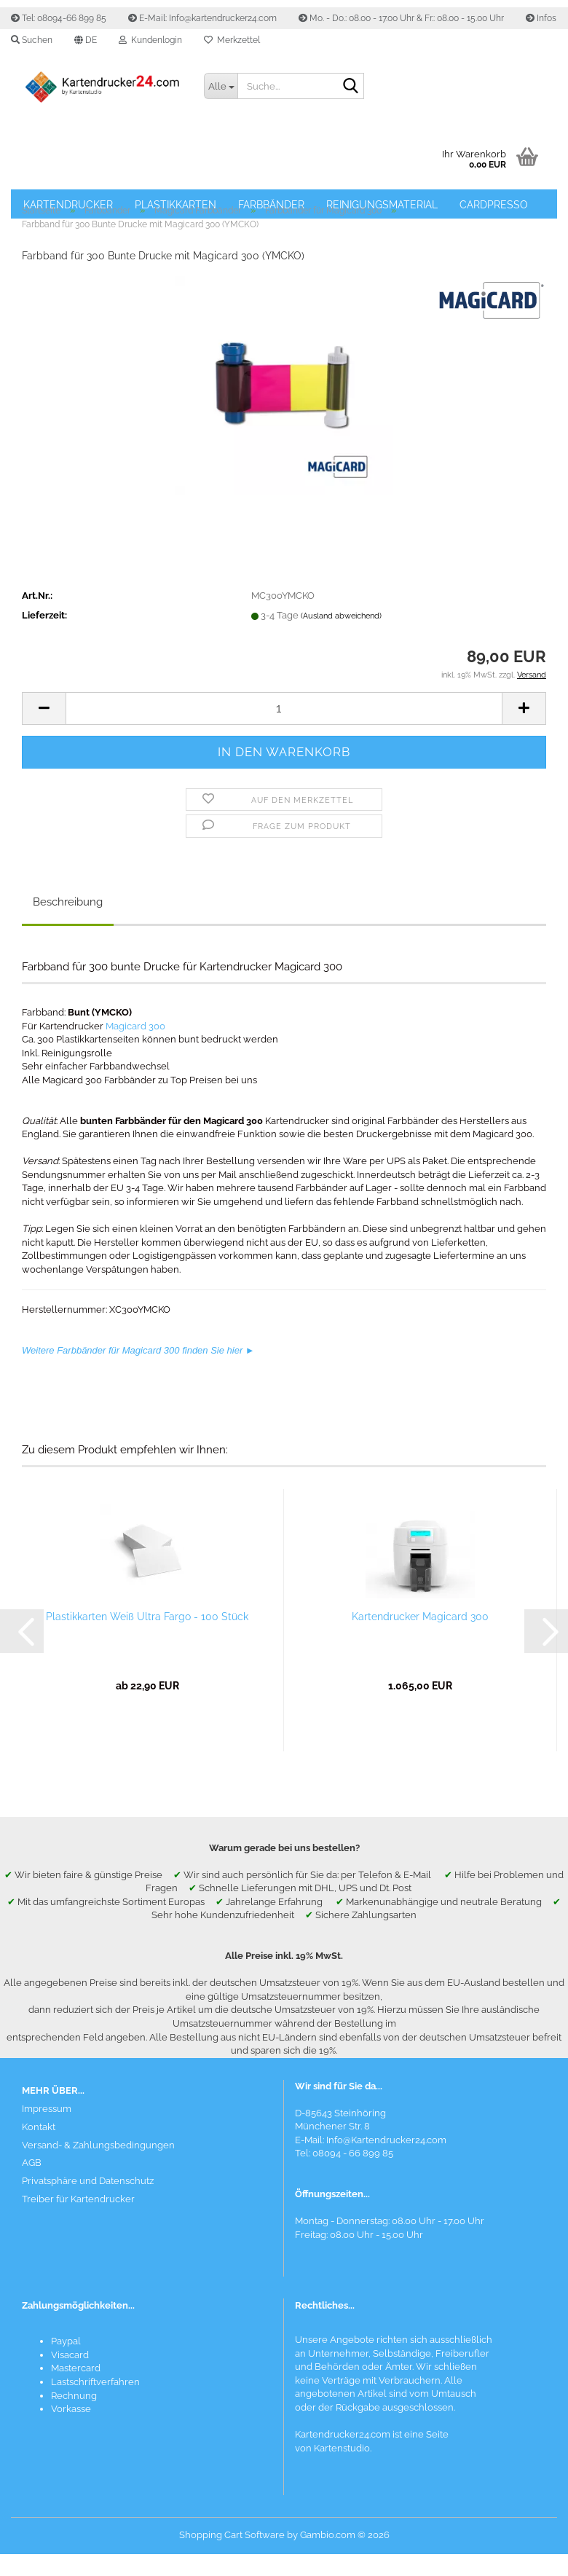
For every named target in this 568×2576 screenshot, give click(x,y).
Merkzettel (232, 40)
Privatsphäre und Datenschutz (88, 2180)
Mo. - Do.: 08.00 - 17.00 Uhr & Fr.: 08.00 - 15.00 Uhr (401, 18)
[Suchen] (350, 87)
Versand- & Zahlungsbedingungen (98, 2145)
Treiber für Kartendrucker (78, 2199)
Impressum (46, 2108)
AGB (32, 2162)
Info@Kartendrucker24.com (386, 2140)
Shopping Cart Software (232, 2534)
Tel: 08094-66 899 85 (58, 18)
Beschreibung (68, 901)
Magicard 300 (135, 1026)
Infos (541, 18)
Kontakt (38, 2126)
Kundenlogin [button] (150, 40)
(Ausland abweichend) (341, 616)
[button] (85, 40)
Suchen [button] (31, 40)
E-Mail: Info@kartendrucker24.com (202, 18)
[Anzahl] (284, 708)
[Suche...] (220, 86)
